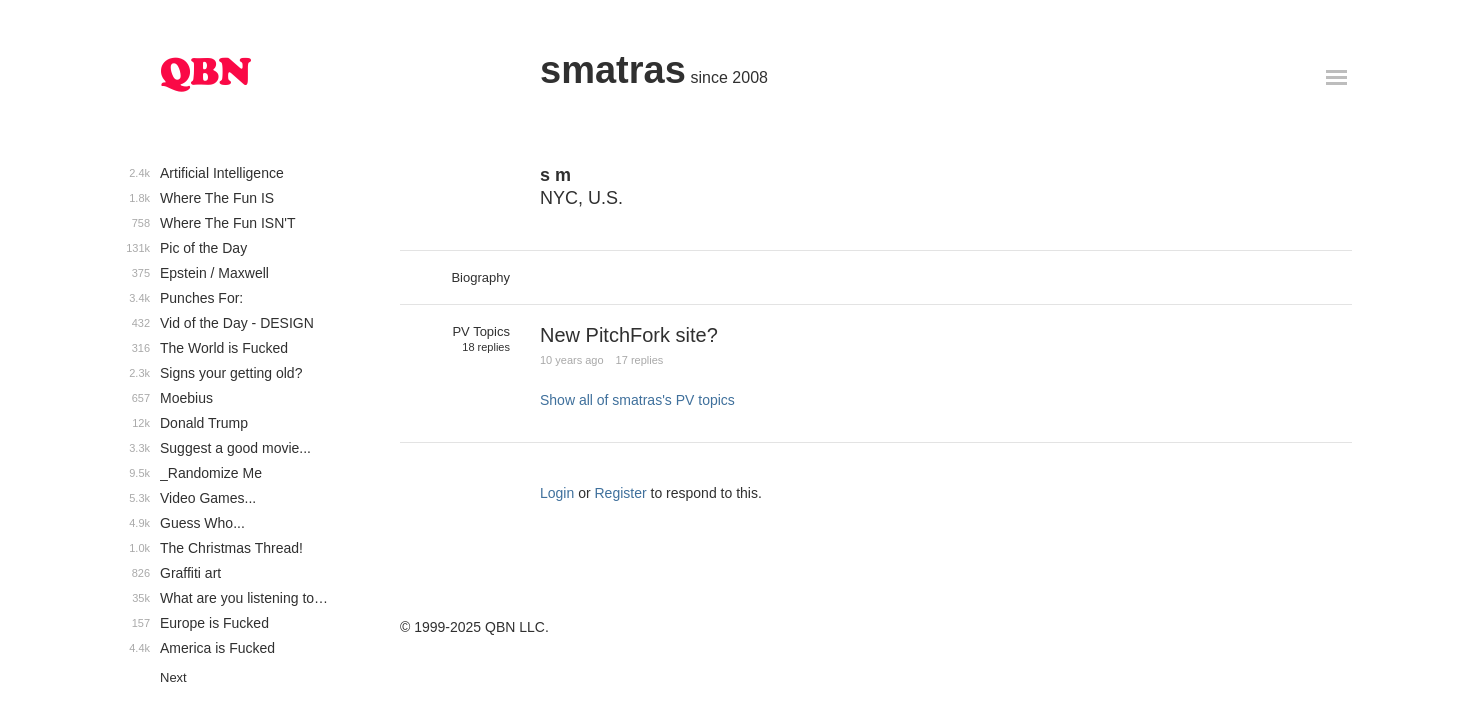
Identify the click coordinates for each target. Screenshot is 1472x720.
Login (557, 493)
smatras (613, 70)
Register (621, 493)
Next (173, 677)
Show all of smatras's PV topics (637, 400)
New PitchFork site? (629, 335)
